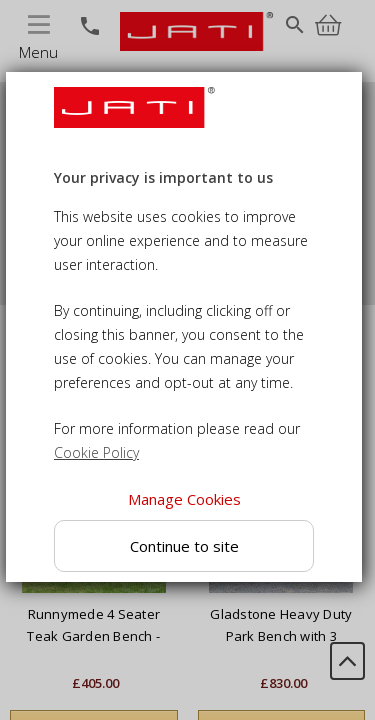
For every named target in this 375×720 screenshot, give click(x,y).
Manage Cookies (183, 499)
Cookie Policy (96, 452)
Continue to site (183, 546)
